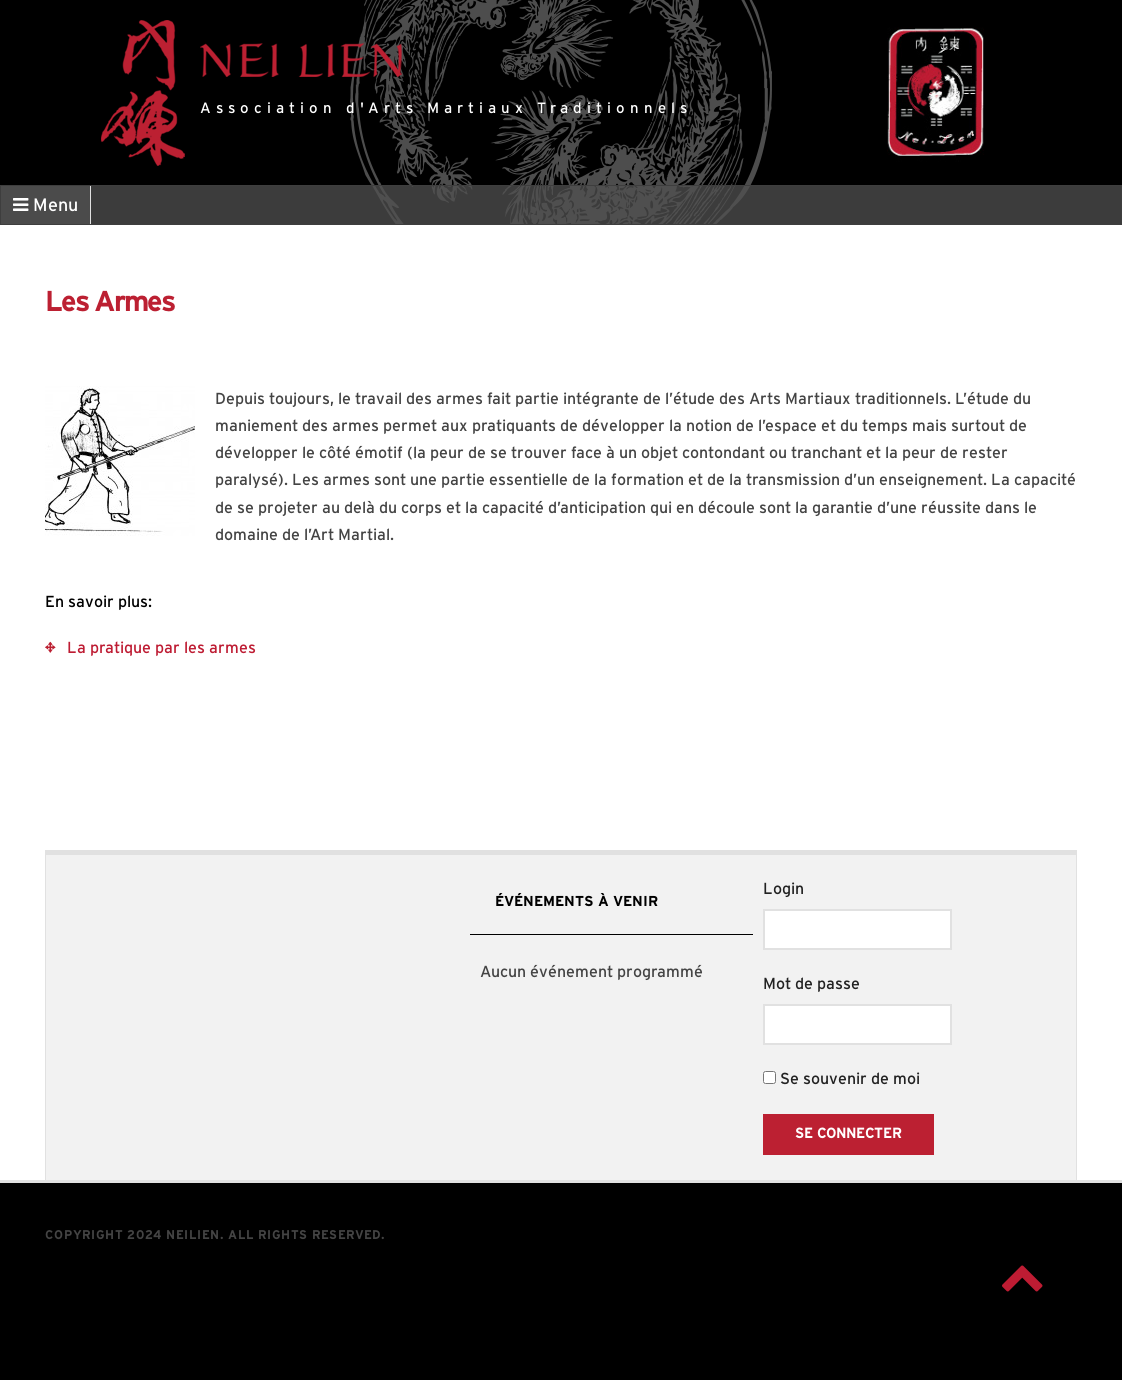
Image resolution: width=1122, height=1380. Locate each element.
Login (783, 889)
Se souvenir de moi (841, 1079)
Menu (45, 205)
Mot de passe (811, 984)
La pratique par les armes (161, 648)
